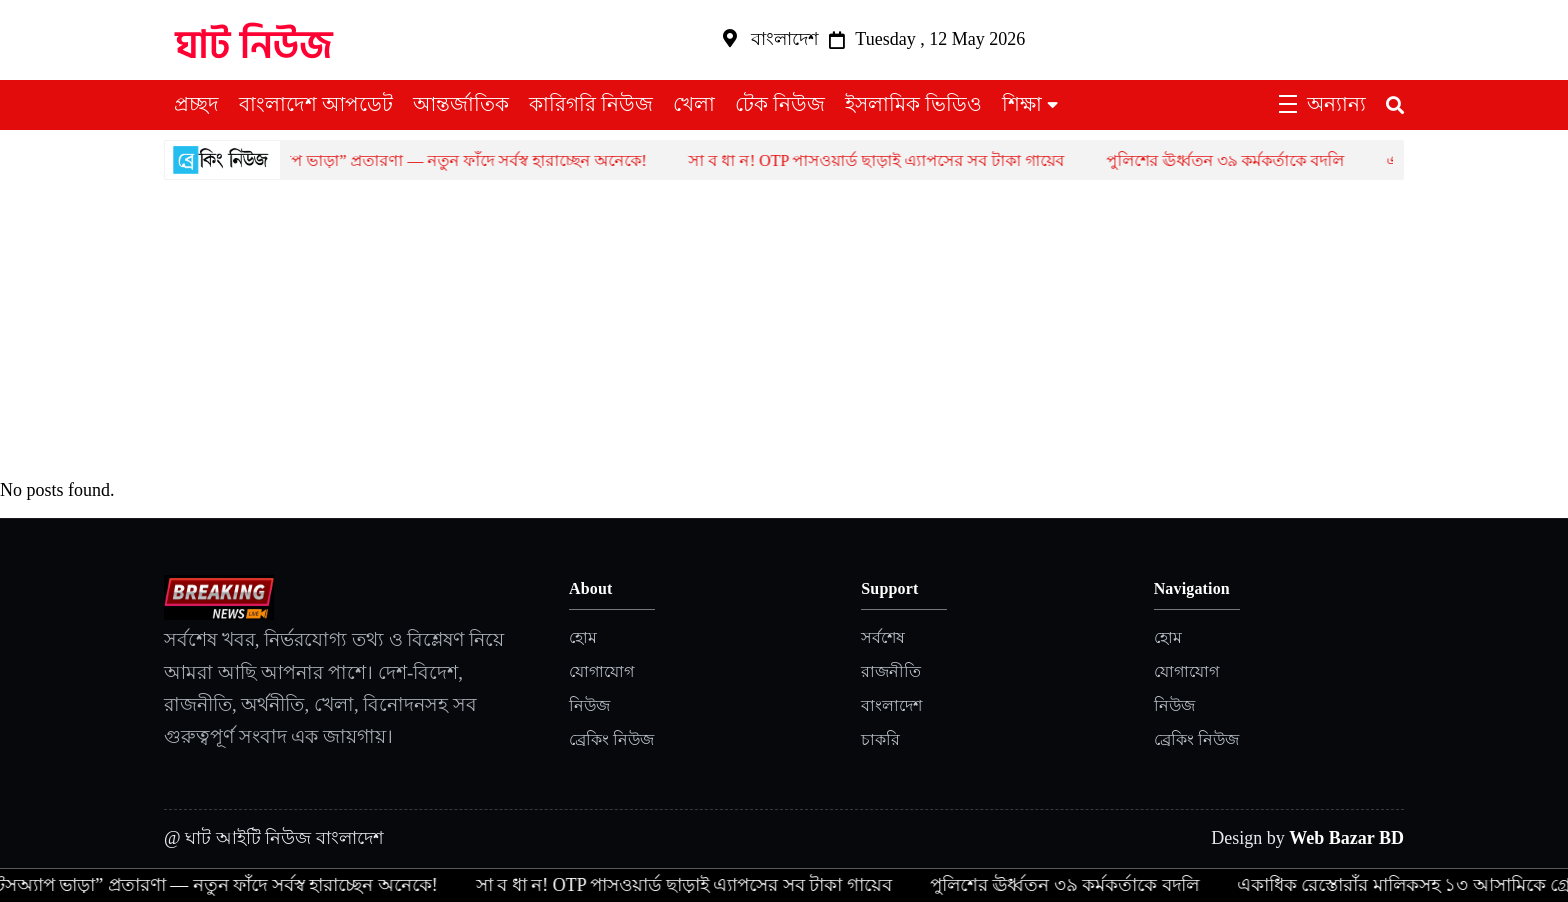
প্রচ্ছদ (196, 104)
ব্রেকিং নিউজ (611, 739)
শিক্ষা (1022, 104)
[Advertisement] (784, 330)
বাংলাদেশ (891, 705)
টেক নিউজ (780, 104)
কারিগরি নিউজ (591, 104)
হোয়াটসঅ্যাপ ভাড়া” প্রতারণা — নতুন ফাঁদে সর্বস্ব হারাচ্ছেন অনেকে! (442, 160)
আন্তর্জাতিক (461, 104)
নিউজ (589, 705)
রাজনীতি (891, 671)
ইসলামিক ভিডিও (913, 104)
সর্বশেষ (883, 637)
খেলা (694, 104)
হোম (583, 637)
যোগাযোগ (601, 671)
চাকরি (880, 739)
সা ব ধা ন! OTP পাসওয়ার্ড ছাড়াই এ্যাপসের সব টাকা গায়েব (889, 160)
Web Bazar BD (1346, 838)
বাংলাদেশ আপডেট (316, 104)
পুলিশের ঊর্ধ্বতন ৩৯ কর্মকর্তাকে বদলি (1238, 160)
